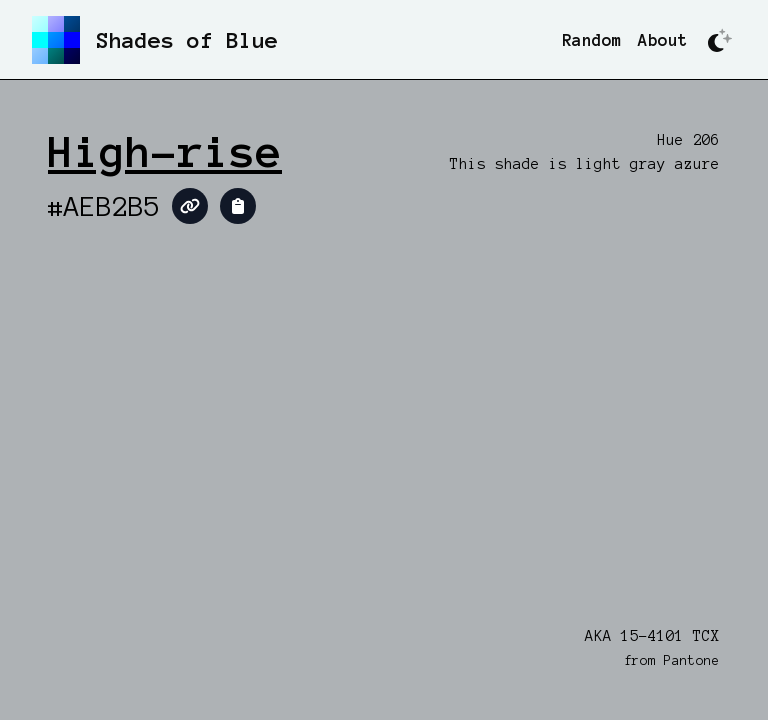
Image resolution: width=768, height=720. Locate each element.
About (663, 40)
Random (592, 40)
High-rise (165, 152)
